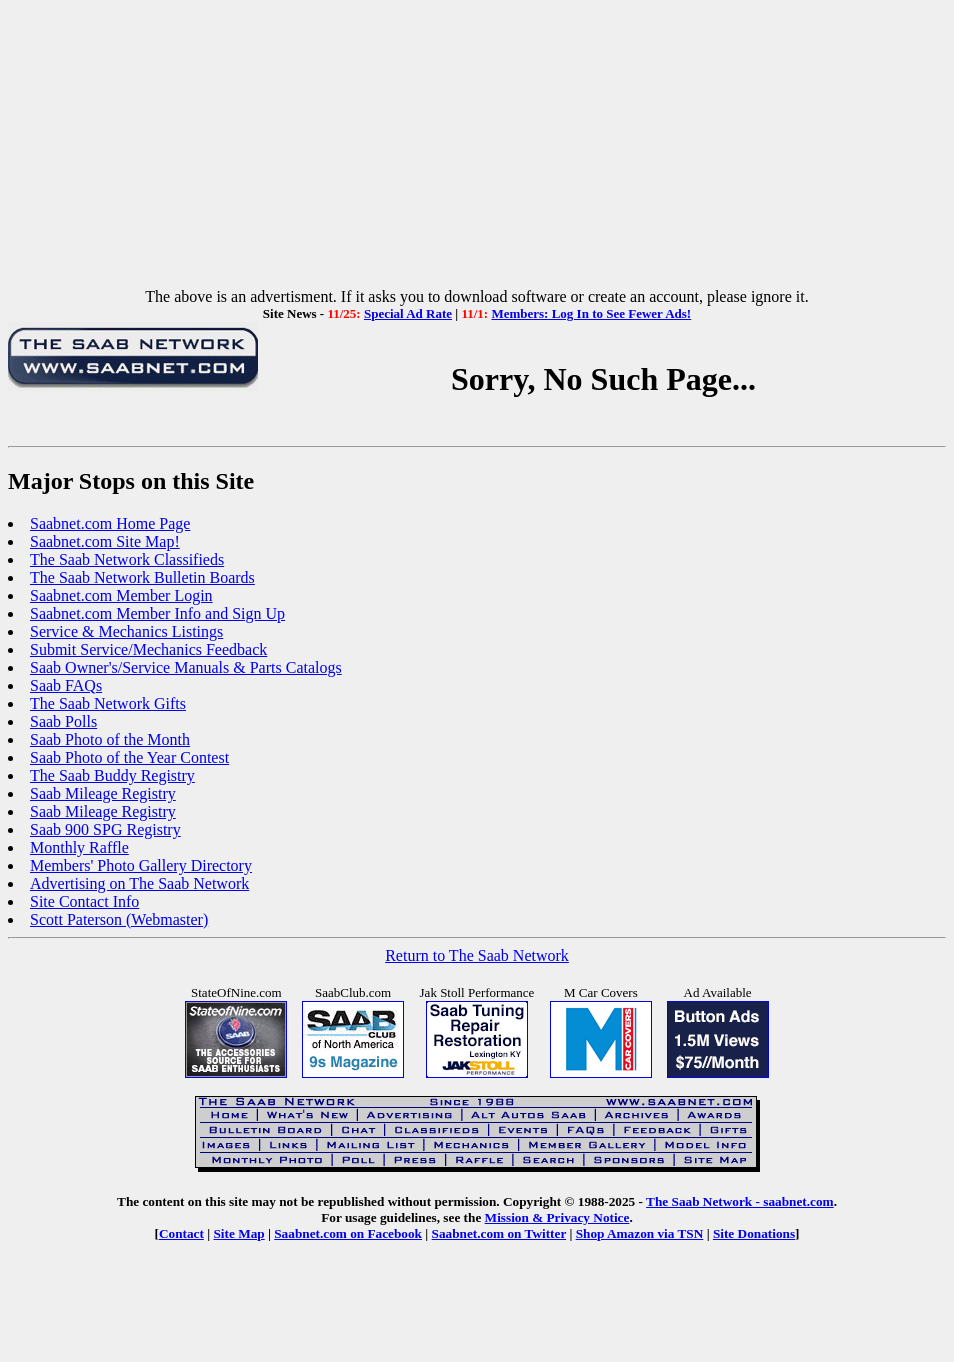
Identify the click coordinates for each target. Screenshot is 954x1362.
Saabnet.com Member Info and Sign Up (157, 613)
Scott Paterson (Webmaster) (119, 919)
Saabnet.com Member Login (121, 595)
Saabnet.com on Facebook (348, 1233)
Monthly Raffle (79, 847)
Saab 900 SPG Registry (105, 829)
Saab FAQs (66, 685)
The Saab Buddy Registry (112, 775)
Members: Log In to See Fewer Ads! (591, 313)
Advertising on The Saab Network (139, 883)
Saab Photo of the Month (110, 739)
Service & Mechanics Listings (126, 631)
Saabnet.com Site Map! (105, 541)
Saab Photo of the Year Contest (129, 757)
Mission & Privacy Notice (557, 1217)
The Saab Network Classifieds (127, 559)
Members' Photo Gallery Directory (141, 865)
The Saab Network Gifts (108, 703)
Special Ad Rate (408, 313)
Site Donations (754, 1233)
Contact (181, 1233)
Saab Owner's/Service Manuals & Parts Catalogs (186, 667)
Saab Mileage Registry (103, 793)
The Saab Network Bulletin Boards (142, 577)
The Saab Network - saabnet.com (740, 1201)
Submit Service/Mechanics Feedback (148, 649)
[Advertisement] (477, 148)
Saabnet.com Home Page (110, 523)
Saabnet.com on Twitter (499, 1233)
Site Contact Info (84, 901)
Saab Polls (63, 721)
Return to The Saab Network (477, 955)
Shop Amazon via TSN (640, 1233)
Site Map (238, 1233)
